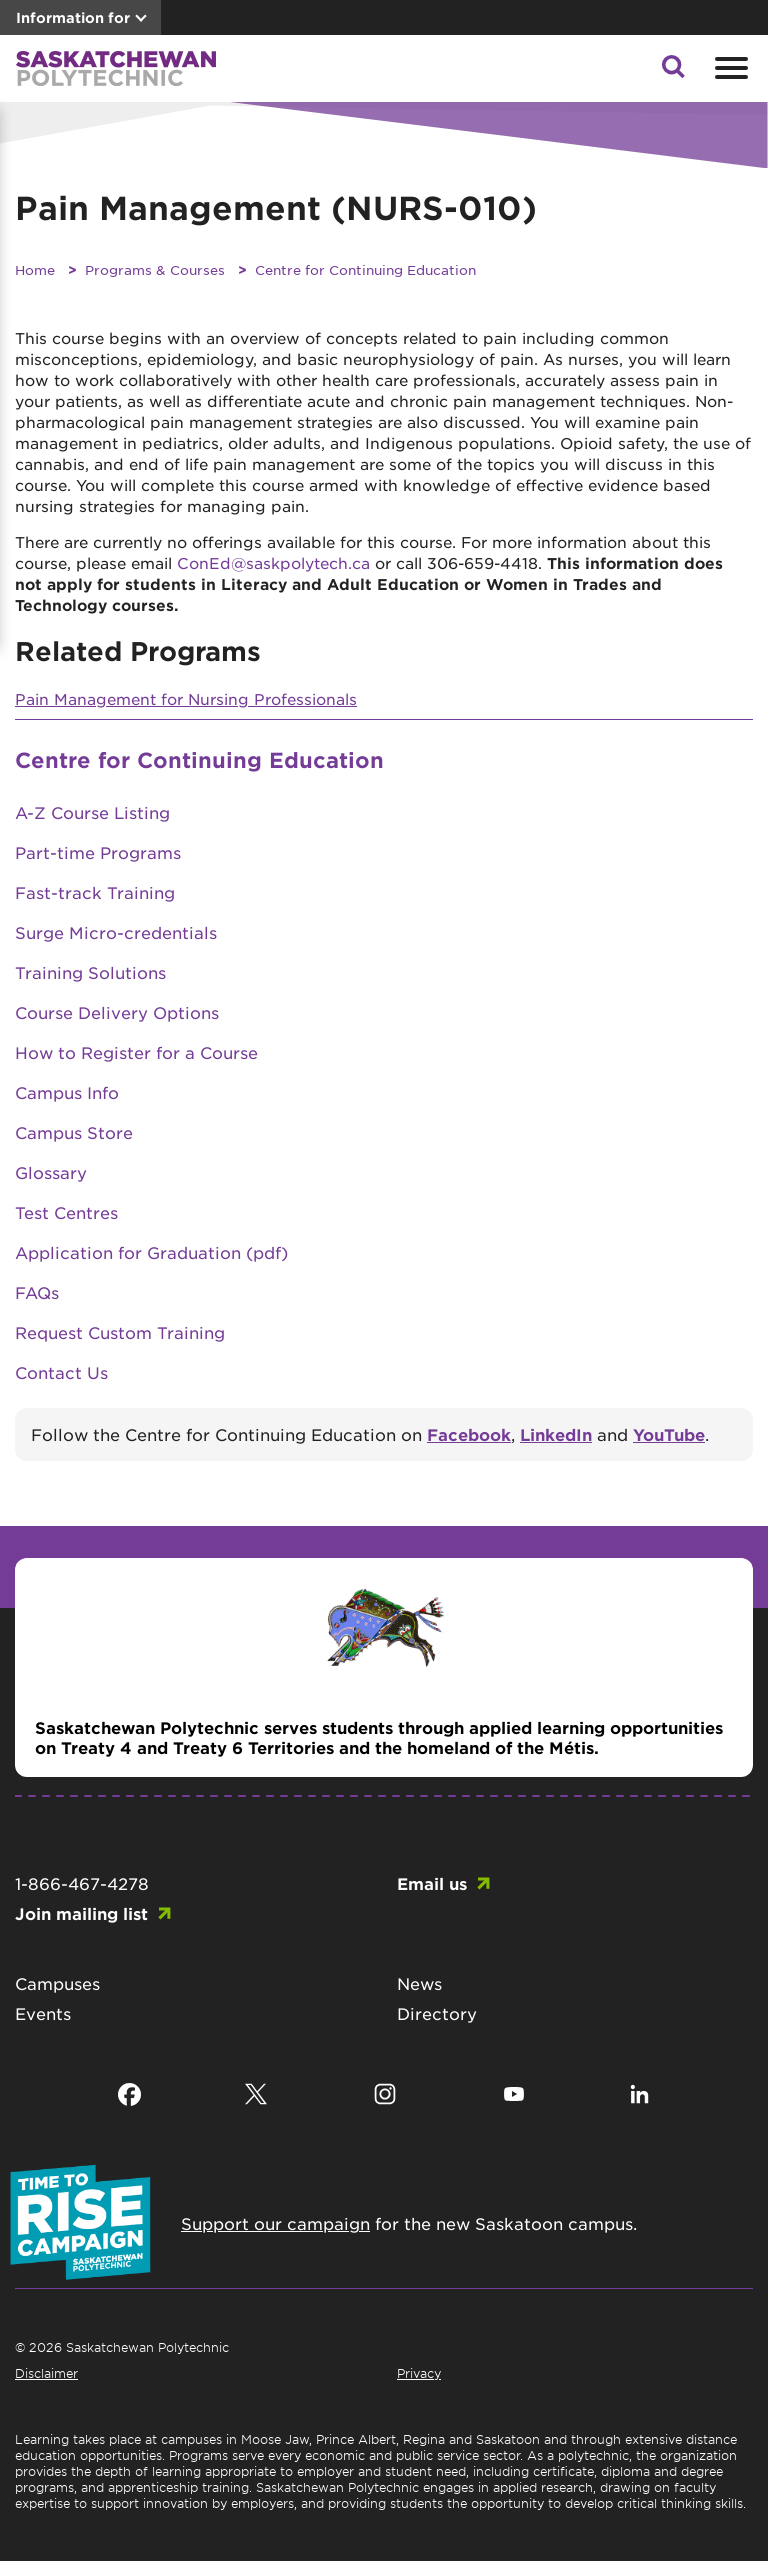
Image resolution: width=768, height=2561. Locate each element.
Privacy (419, 2373)
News (419, 1983)
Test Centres (66, 1212)
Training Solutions (90, 972)
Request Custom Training (120, 1332)
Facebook (469, 1434)
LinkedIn (556, 1434)
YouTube (669, 1434)
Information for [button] (73, 17)
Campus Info (67, 1092)
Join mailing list (81, 1913)
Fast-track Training (95, 892)
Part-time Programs (98, 852)
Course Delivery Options (117, 1012)
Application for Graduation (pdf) (151, 1252)
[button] (673, 72)
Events (43, 2013)
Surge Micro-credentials (116, 932)
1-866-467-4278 (82, 1883)
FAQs (37, 1292)
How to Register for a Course (136, 1052)
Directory (437, 2013)
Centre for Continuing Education (365, 269)
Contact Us (61, 1372)
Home (35, 269)
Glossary (51, 1172)
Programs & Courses (155, 269)
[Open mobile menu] (729, 68)
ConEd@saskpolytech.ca (273, 562)
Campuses (57, 1983)
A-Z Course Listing (92, 812)
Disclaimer (46, 2373)
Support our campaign (275, 2223)
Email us (432, 1883)
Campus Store (74, 1132)
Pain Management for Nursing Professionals (186, 698)
